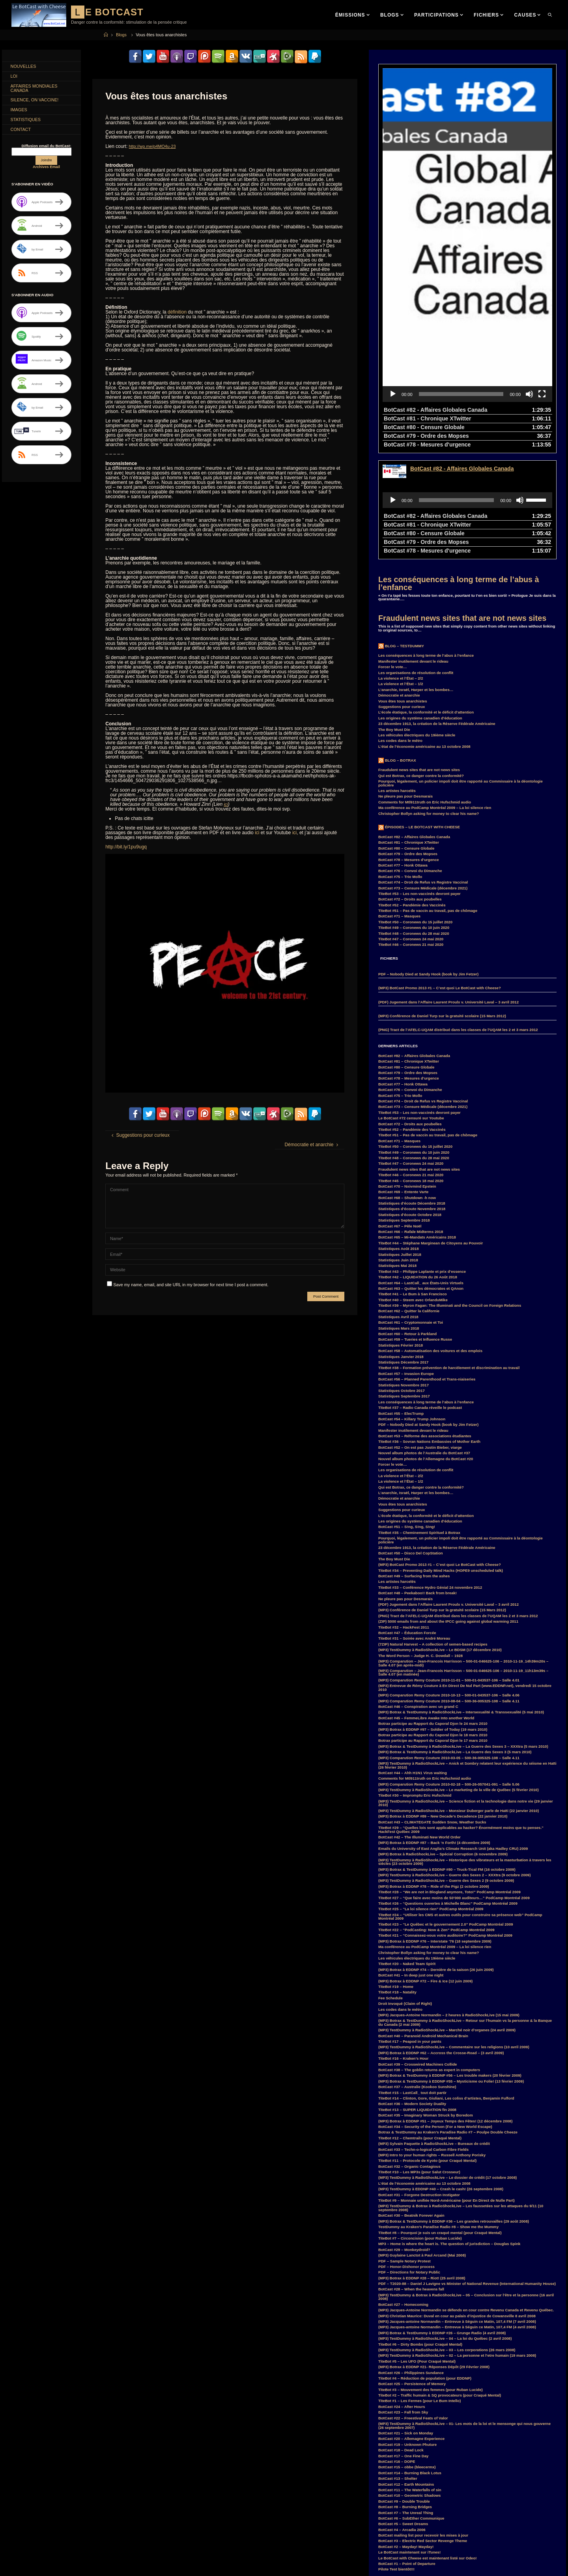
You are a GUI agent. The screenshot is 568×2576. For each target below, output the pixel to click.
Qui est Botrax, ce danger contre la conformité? (421, 664)
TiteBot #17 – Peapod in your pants (409, 1930)
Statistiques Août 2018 (398, 1137)
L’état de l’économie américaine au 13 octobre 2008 (424, 635)
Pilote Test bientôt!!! (396, 2458)
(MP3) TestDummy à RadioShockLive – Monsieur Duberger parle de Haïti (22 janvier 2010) (458, 1699)
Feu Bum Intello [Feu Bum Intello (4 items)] (97, 2528)
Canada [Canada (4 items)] (65, 2501)
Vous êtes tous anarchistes (402, 590)
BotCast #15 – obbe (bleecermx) (407, 2356)
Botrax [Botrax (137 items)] (42, 2501)
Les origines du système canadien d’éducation (420, 607)
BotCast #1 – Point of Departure (406, 2452)
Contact (22, 136)
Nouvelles (25, 67)
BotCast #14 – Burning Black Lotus (409, 2361)
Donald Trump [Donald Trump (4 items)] (58, 2519)
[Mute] (529, 283)
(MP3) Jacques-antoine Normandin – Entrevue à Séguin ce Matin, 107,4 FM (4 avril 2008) (457, 2216)
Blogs (121, 34)
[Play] (393, 283)
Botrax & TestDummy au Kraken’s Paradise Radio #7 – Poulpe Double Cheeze (448, 2021)
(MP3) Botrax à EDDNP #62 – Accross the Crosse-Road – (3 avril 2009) (441, 1941)
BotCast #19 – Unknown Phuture (407, 2333)
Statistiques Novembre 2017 (403, 1274)
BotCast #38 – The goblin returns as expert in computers (429, 1958)
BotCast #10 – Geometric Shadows (409, 2384)
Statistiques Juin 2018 (398, 1149)
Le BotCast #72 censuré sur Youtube (411, 1007)
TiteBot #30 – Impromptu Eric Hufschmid (414, 1684)
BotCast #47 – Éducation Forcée (407, 1521)
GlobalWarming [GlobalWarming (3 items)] (48, 2537)
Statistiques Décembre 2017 (403, 1251)
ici (226, 804)
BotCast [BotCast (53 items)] (19, 2501)
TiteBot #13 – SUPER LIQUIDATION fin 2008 (417, 1998)
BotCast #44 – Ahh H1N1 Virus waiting (412, 1661)
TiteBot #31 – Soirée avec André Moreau (414, 1527)
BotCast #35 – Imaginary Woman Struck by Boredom (425, 2004)
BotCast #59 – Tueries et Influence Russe (415, 1228)
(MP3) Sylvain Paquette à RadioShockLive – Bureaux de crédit (434, 2032)
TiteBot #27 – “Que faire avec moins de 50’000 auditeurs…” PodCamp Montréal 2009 (454, 1786)
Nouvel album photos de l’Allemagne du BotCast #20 (425, 1347)
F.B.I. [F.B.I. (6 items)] (43, 2528)
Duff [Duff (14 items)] (84, 2519)
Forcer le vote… (392, 555)
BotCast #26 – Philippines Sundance (411, 2261)
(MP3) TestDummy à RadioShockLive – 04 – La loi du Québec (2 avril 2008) (445, 2227)
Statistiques (28, 126)
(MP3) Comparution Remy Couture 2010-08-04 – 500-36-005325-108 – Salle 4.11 (448, 1590)
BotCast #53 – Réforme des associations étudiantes (424, 1325)
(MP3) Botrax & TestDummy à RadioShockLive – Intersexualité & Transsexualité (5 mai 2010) (461, 1601)
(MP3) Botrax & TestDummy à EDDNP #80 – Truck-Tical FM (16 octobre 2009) (447, 1758)
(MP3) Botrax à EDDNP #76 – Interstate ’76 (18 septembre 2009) (434, 1830)
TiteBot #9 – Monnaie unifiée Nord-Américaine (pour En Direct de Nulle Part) (446, 2089)
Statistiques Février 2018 (400, 1234)
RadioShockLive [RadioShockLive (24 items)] (53, 2572)
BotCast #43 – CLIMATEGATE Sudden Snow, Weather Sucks (432, 1711)
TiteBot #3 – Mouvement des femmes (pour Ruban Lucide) (430, 2278)
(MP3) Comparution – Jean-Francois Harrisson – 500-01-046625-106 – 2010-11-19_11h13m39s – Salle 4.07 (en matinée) (463, 1561)
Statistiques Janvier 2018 (401, 1245)
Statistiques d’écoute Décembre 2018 (411, 1092)
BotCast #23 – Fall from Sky (403, 2301)
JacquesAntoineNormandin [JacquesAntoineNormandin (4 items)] (69, 2546)
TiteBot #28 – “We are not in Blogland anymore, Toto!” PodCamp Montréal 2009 (449, 1780)
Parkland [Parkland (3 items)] (88, 2564)
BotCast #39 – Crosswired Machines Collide (417, 1953)
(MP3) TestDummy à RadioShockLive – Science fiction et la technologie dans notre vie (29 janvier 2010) (465, 1692)
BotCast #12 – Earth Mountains (406, 2373)
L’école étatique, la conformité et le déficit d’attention (426, 601)
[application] (467, 179)
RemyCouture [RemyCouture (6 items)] (89, 2572)
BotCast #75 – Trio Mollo (400, 765)
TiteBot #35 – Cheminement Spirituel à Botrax (419, 1421)
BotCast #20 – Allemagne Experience (411, 2327)
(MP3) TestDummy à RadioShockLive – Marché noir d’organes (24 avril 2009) (447, 1919)
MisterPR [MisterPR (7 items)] (44, 2564)
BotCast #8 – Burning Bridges (405, 2395)
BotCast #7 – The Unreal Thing (405, 2401)
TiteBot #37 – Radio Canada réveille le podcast (420, 1296)
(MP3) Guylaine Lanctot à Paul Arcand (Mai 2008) (422, 2144)
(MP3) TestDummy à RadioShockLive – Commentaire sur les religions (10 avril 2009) (453, 1935)
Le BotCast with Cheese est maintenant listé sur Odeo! (427, 2447)
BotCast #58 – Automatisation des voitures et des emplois (430, 1239)
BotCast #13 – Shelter (397, 2367)
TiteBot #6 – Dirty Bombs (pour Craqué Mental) (420, 2233)
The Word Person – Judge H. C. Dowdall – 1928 (420, 1544)
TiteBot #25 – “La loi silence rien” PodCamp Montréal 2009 (430, 1797)
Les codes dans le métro (400, 629)
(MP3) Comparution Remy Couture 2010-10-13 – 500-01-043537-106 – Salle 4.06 (448, 1584)
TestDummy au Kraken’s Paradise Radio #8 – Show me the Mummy (438, 2115)
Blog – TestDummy (404, 534)
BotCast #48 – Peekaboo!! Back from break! (417, 1481)
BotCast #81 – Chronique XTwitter (408, 731)
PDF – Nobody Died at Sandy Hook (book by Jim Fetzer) (428, 863)
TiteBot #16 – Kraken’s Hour (403, 1947)
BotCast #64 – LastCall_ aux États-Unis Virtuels (420, 1171)
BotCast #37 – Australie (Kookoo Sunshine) (417, 1975)
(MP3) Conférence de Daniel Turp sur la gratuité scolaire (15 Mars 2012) (442, 904)
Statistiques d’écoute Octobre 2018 (409, 1103)
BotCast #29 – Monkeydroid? (404, 2138)
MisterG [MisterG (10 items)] (122, 2555)
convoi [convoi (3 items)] (50, 2510)
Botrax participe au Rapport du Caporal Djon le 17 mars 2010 (433, 1629)
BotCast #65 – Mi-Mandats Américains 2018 (417, 1126)
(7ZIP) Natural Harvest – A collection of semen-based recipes (433, 1533)
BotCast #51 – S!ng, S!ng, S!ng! (406, 1415)
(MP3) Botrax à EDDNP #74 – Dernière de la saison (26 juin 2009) (436, 1858)
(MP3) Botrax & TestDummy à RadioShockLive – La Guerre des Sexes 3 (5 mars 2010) (455, 1640)
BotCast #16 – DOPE (396, 2350)
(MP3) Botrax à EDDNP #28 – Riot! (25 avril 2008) (421, 2167)
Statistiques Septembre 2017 (404, 1285)
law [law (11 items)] (64, 2555)
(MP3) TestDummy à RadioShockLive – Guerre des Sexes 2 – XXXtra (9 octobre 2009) (454, 1764)
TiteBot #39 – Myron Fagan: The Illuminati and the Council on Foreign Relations (449, 1194)
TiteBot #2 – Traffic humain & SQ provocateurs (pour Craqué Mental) (439, 2284)
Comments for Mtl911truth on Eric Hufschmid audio (424, 691)
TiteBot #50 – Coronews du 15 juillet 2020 (415, 811)
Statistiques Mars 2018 (398, 1217)
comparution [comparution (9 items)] (23, 2510)
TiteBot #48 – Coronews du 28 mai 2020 (413, 822)
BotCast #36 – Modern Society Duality (412, 1992)
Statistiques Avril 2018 (398, 1205)
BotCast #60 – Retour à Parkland (407, 1222)
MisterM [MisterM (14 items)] (19, 2564)
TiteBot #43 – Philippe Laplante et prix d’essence (422, 1160)
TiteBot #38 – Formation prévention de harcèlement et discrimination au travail (448, 1256)
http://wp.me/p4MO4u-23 (155, 146)
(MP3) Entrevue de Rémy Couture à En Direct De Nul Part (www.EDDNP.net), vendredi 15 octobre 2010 (464, 1576)
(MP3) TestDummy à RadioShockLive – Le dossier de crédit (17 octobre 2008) (447, 2066)
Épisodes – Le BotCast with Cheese (422, 716)
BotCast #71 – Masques (399, 805)
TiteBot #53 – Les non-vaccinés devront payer (419, 782)
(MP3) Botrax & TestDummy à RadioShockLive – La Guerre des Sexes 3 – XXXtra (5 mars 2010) (463, 1635)
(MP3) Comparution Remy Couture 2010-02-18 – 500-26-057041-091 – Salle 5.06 (448, 1673)
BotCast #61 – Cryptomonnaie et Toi (410, 1211)
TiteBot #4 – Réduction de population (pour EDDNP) (424, 2267)
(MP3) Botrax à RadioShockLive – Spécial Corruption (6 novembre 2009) (443, 1743)
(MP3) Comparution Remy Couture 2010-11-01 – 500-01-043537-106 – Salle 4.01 (448, 1569)
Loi (15, 77)
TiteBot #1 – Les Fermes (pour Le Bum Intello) (419, 2289)
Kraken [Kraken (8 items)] (19, 2555)
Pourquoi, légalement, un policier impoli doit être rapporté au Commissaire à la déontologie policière (460, 672)
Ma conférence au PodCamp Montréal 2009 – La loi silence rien (434, 696)
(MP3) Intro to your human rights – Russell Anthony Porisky (432, 2044)
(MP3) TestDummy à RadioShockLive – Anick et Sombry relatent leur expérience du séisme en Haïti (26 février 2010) (467, 1654)
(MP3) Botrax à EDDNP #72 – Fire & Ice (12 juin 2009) (425, 1870)
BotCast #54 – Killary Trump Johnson (411, 1308)
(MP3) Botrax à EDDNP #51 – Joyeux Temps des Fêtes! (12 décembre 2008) (445, 2010)
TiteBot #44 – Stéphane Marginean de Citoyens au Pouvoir (430, 1132)
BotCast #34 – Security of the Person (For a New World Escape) (435, 2015)
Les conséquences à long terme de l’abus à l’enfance (458, 472)
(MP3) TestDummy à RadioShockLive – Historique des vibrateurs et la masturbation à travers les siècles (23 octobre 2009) (464, 1751)
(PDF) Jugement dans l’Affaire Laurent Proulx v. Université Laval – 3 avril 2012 (448, 891)
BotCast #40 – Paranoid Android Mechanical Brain (423, 1924)
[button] (467, 179)
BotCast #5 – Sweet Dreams (403, 2412)
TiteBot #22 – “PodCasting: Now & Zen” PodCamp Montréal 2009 (436, 1818)
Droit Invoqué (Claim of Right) (405, 1892)
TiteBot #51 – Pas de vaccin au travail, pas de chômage (427, 799)
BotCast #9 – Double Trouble (404, 2390)
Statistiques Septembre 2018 (404, 1109)
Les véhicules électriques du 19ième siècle (416, 624)
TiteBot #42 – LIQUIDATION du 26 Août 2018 (417, 1166)
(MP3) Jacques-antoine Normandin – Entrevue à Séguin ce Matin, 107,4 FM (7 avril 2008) (457, 2210)
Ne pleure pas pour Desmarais (405, 685)
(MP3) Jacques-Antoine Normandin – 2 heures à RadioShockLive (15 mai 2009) (448, 1904)
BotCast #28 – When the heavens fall (411, 2178)
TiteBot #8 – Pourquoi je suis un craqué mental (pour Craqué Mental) (440, 2121)
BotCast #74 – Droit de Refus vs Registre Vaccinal (423, 771)
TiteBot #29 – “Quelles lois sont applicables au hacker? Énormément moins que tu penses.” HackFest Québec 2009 (461, 1718)
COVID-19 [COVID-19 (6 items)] (105, 2510)
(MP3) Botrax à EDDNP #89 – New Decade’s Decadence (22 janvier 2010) (442, 1705)
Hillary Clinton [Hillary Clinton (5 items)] (24, 2546)
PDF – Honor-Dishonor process (406, 2155)
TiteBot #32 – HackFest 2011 (403, 1516)
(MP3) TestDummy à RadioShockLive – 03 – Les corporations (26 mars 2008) (446, 2238)
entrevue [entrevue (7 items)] (20, 2528)
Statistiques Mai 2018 (397, 1154)
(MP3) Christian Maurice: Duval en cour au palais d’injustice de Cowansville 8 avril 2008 (457, 2204)
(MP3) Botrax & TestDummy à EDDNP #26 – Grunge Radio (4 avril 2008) (442, 2221)
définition (177, 311)
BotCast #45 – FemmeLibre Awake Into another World (426, 1607)
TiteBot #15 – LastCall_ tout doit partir (412, 1981)
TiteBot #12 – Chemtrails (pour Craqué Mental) (420, 2027)
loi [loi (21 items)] (80, 2555)
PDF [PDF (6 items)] (109, 2564)
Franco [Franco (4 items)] (19, 2537)
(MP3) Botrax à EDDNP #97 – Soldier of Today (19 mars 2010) (432, 1618)
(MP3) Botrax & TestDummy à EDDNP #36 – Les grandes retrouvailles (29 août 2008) (453, 2110)
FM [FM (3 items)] (123, 2528)
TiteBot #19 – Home (395, 1875)
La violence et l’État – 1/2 (400, 572)
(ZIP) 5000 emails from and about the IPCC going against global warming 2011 (448, 1510)
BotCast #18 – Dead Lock (401, 2339)
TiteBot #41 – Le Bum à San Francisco (412, 1183)
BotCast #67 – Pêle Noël (399, 1115)
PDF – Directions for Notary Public (409, 2161)
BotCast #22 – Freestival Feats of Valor (413, 2307)
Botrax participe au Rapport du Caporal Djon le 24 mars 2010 (433, 1612)
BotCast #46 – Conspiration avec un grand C (418, 1595)
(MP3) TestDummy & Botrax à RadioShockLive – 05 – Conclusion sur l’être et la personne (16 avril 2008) (466, 2186)
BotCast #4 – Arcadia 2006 (402, 2418)
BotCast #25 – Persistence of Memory (412, 2272)
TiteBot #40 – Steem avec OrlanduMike (413, 1188)
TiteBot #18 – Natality (397, 1881)
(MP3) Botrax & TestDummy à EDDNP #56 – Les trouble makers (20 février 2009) (449, 1964)
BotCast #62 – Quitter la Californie (408, 1199)
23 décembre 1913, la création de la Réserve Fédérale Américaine (436, 612)
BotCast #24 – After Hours (401, 2295)
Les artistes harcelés (397, 679)
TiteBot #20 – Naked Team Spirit (406, 1852)
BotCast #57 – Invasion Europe (406, 1262)
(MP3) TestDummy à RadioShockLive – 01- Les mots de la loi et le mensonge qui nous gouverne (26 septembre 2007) (464, 2314)
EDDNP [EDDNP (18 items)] (104, 2519)
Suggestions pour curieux (401, 595)
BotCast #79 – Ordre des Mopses (407, 742)
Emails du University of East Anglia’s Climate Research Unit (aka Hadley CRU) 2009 (453, 1737)
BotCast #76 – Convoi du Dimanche (410, 759)
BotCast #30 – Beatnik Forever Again (411, 2104)
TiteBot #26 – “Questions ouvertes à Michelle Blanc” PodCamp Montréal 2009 (448, 1792)
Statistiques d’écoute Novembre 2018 (411, 1097)
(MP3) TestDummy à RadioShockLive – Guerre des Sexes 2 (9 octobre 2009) (446, 1769)
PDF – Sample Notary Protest (404, 2150)
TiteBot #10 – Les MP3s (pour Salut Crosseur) (419, 2061)
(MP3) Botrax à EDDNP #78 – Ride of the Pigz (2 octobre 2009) (433, 1775)
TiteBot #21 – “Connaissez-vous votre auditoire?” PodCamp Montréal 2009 (445, 1824)
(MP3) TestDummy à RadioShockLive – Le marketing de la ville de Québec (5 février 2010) (458, 1678)
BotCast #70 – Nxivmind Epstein (407, 1075)
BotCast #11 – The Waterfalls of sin (409, 2378)
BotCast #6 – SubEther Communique (411, 2407)
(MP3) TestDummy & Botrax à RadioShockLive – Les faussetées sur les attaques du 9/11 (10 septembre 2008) (460, 2096)
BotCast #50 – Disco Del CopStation (410, 1442)
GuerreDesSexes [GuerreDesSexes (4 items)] (85, 2537)
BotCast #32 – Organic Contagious (409, 2055)
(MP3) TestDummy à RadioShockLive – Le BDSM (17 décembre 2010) (440, 1538)
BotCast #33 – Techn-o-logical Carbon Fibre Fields (423, 2038)
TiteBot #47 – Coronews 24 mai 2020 (410, 828)
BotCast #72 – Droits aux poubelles (409, 788)
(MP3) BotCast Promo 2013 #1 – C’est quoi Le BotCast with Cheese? (439, 876)
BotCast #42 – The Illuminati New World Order (419, 1726)
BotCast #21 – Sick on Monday (405, 2322)
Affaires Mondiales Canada (37, 91)
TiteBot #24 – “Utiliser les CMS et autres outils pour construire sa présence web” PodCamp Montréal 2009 (460, 1805)
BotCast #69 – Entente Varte (403, 1080)
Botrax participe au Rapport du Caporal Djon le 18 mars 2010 (433, 1623)
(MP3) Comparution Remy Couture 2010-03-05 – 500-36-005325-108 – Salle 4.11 (448, 1646)
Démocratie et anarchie (399, 584)
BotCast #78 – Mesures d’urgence (408, 748)
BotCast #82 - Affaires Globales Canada (462, 357)
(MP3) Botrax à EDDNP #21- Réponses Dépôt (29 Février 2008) (434, 2255)
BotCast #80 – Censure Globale (406, 737)
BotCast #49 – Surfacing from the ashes (414, 1465)
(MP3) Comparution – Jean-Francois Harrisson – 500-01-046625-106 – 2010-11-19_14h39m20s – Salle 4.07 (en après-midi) (463, 1552)
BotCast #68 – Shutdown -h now (407, 1086)
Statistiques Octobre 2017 (401, 1279)
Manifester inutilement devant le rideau (413, 550)
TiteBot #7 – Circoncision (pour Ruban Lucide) (420, 2127)
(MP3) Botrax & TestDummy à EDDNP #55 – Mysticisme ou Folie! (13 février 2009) (451, 1970)
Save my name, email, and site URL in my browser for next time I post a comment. (187, 1283)
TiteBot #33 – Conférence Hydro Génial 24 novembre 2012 (430, 1476)
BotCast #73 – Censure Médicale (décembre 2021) (422, 777)
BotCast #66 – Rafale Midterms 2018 (410, 1120)
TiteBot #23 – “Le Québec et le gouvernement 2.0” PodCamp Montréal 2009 (445, 1813)
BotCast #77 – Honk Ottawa (403, 754)
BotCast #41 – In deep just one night (410, 1864)
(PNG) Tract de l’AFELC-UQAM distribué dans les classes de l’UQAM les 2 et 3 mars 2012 (458, 918)
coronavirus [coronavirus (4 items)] (76, 2510)
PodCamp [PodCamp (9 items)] (21, 2572)
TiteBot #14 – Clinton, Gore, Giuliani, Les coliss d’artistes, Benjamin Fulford (446, 1987)
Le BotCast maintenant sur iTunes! (409, 2441)
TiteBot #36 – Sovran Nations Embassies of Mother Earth (429, 1330)
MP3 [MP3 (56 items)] (66, 2564)
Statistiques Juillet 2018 (399, 1143)
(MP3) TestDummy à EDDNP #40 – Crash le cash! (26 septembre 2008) (440, 2077)
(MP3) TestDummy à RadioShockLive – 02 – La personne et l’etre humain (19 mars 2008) (457, 2244)
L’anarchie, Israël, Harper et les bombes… (415, 578)
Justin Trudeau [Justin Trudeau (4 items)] (115, 2546)
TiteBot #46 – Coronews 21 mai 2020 (410, 833)
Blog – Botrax (400, 649)
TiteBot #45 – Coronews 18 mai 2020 (410, 1069)
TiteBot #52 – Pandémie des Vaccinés (411, 794)
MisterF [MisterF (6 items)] (99, 2555)
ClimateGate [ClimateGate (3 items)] (92, 2501)
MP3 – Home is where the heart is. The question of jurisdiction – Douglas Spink (449, 2132)
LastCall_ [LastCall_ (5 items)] (43, 2555)
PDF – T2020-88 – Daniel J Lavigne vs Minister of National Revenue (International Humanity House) (467, 2172)
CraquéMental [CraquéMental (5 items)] (24, 2519)
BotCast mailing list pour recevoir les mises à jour (423, 2424)
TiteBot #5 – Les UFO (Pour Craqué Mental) (417, 2250)
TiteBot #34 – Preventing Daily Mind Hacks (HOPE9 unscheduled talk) (440, 1459)
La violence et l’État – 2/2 (400, 567)
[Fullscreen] (542, 283)
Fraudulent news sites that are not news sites (462, 506)
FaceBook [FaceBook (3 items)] (66, 2528)
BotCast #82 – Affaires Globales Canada (414, 725)
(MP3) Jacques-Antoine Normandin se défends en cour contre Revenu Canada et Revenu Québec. (466, 2199)
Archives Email (46, 174)
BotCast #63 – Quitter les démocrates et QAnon (420, 1177)
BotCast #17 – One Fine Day (403, 2344)
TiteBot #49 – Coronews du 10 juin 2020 (413, 816)
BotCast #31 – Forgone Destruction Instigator (419, 2083)
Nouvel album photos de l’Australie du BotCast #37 (424, 1341)
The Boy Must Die (394, 618)
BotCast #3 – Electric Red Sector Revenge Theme (422, 2429)
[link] (550, 15)
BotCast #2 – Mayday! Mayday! (405, 2435)
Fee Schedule (390, 1887)
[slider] (461, 283)
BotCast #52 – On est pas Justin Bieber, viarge (420, 1336)
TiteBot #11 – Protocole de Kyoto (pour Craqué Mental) (427, 2049)
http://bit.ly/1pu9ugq (126, 846)
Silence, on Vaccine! (38, 104)
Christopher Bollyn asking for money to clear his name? (428, 702)
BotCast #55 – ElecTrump (401, 1302)
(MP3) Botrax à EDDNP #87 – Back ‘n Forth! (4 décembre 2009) (434, 1731)
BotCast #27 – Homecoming (403, 2193)
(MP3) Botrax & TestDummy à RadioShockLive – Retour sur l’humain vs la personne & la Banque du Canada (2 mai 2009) (465, 1911)
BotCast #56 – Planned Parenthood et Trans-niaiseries (426, 1268)
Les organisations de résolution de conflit (415, 561)
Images (20, 115)
